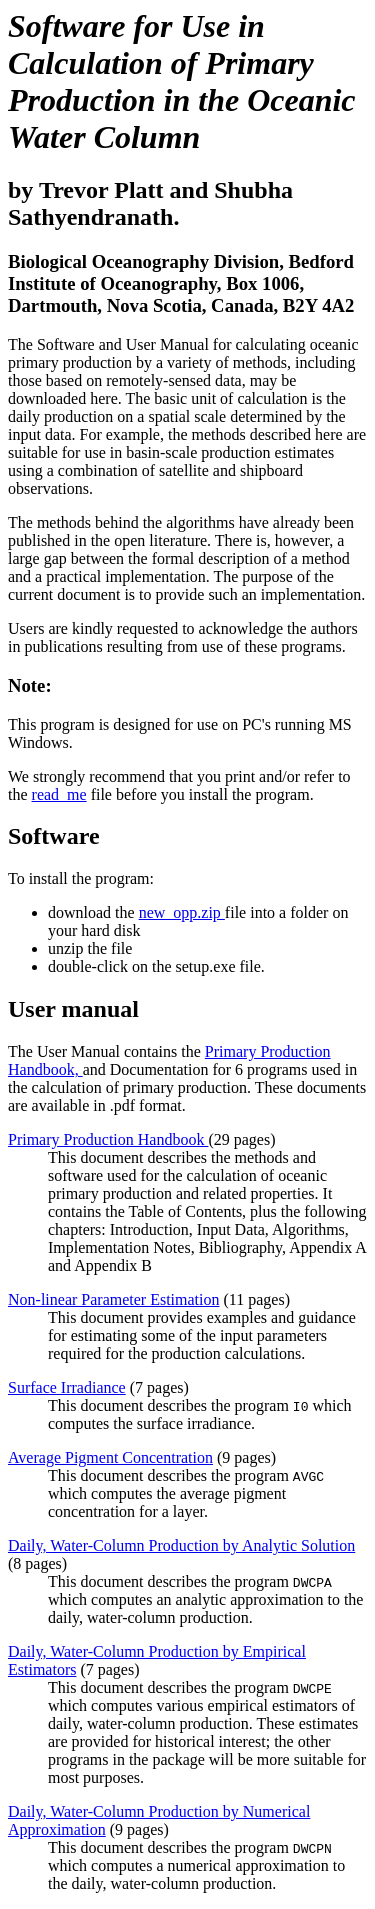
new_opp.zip (182, 912)
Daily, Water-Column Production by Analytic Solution (181, 1545)
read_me (59, 794)
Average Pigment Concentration (110, 1457)
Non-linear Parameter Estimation (113, 1299)
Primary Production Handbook (108, 1139)
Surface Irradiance (67, 1387)
